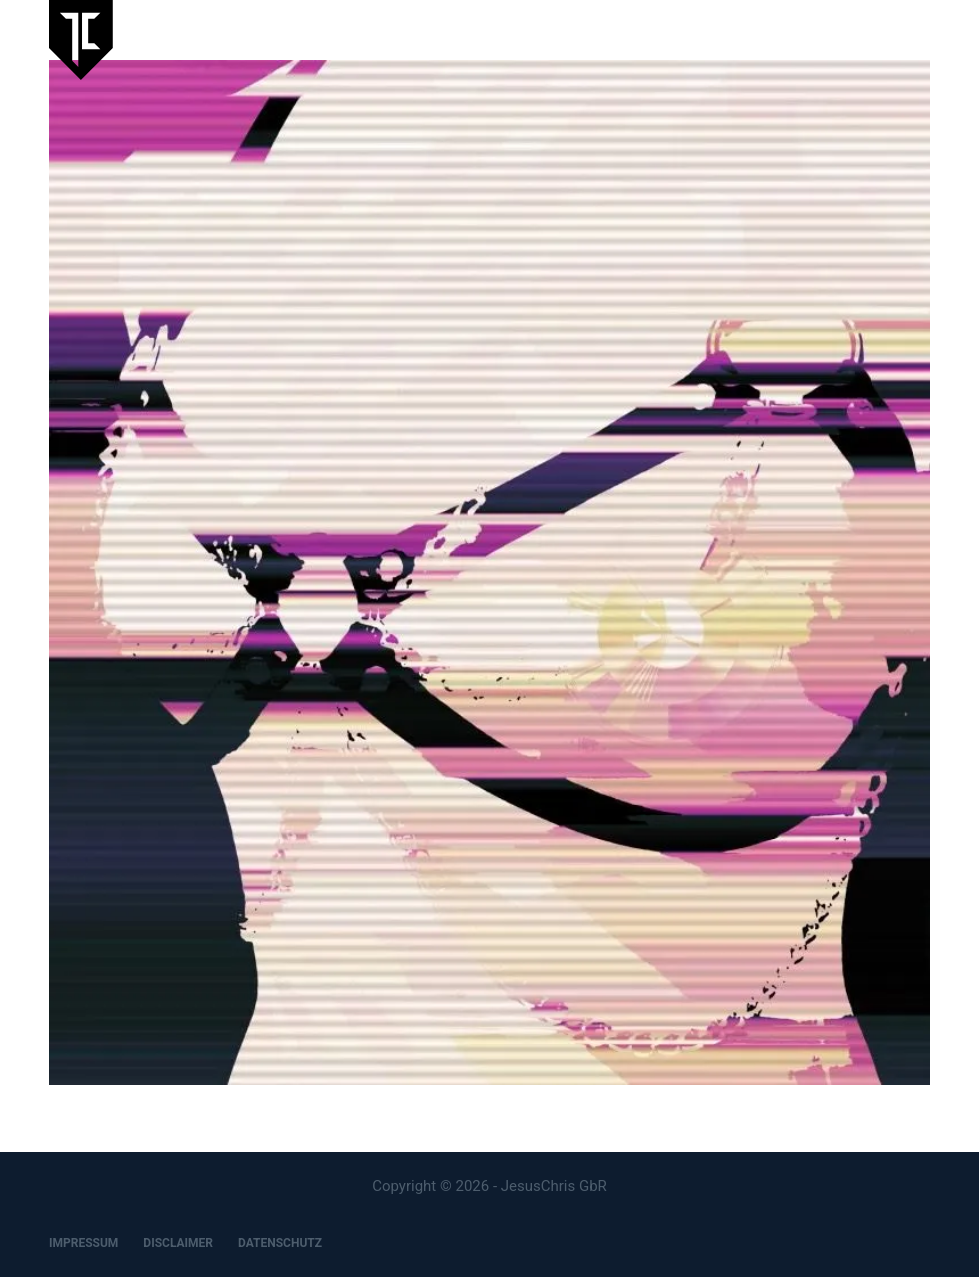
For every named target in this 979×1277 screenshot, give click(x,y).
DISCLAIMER (178, 1243)
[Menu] (921, 40)
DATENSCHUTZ (280, 1243)
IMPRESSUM (83, 1243)
